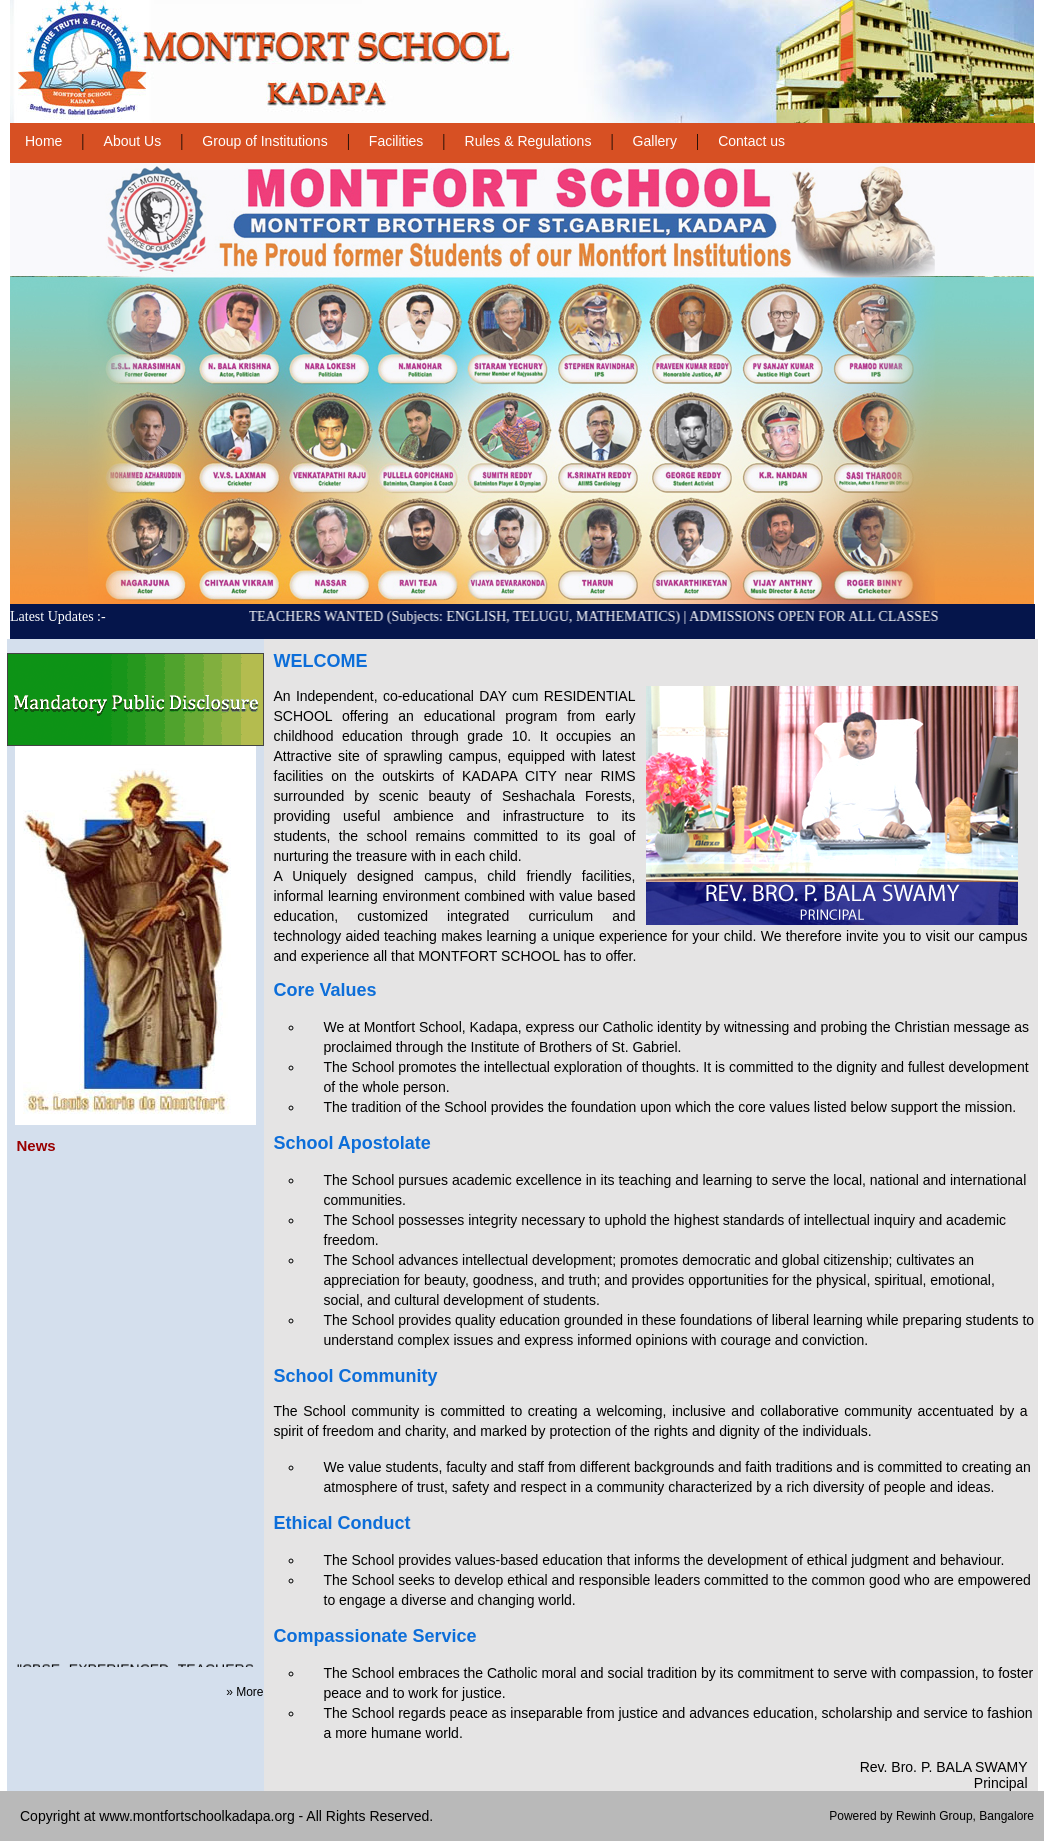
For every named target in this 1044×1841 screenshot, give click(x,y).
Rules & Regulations (528, 141)
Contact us (751, 141)
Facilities (396, 141)
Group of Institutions (264, 141)
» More (244, 1692)
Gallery (655, 141)
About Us (133, 141)
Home (43, 141)
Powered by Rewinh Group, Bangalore (931, 1816)
